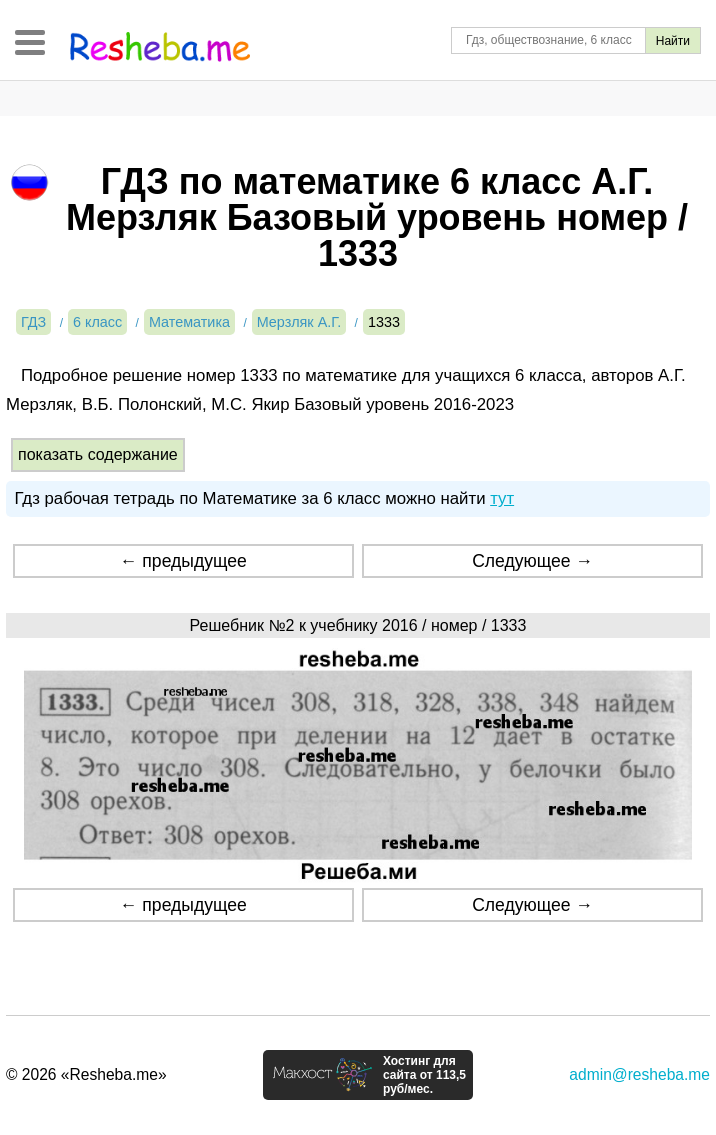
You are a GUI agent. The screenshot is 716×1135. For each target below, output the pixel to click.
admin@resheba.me (639, 1074)
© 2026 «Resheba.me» (86, 1074)
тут (502, 498)
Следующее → (532, 561)
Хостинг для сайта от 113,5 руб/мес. (424, 1075)
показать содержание (98, 454)
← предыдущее (183, 561)
